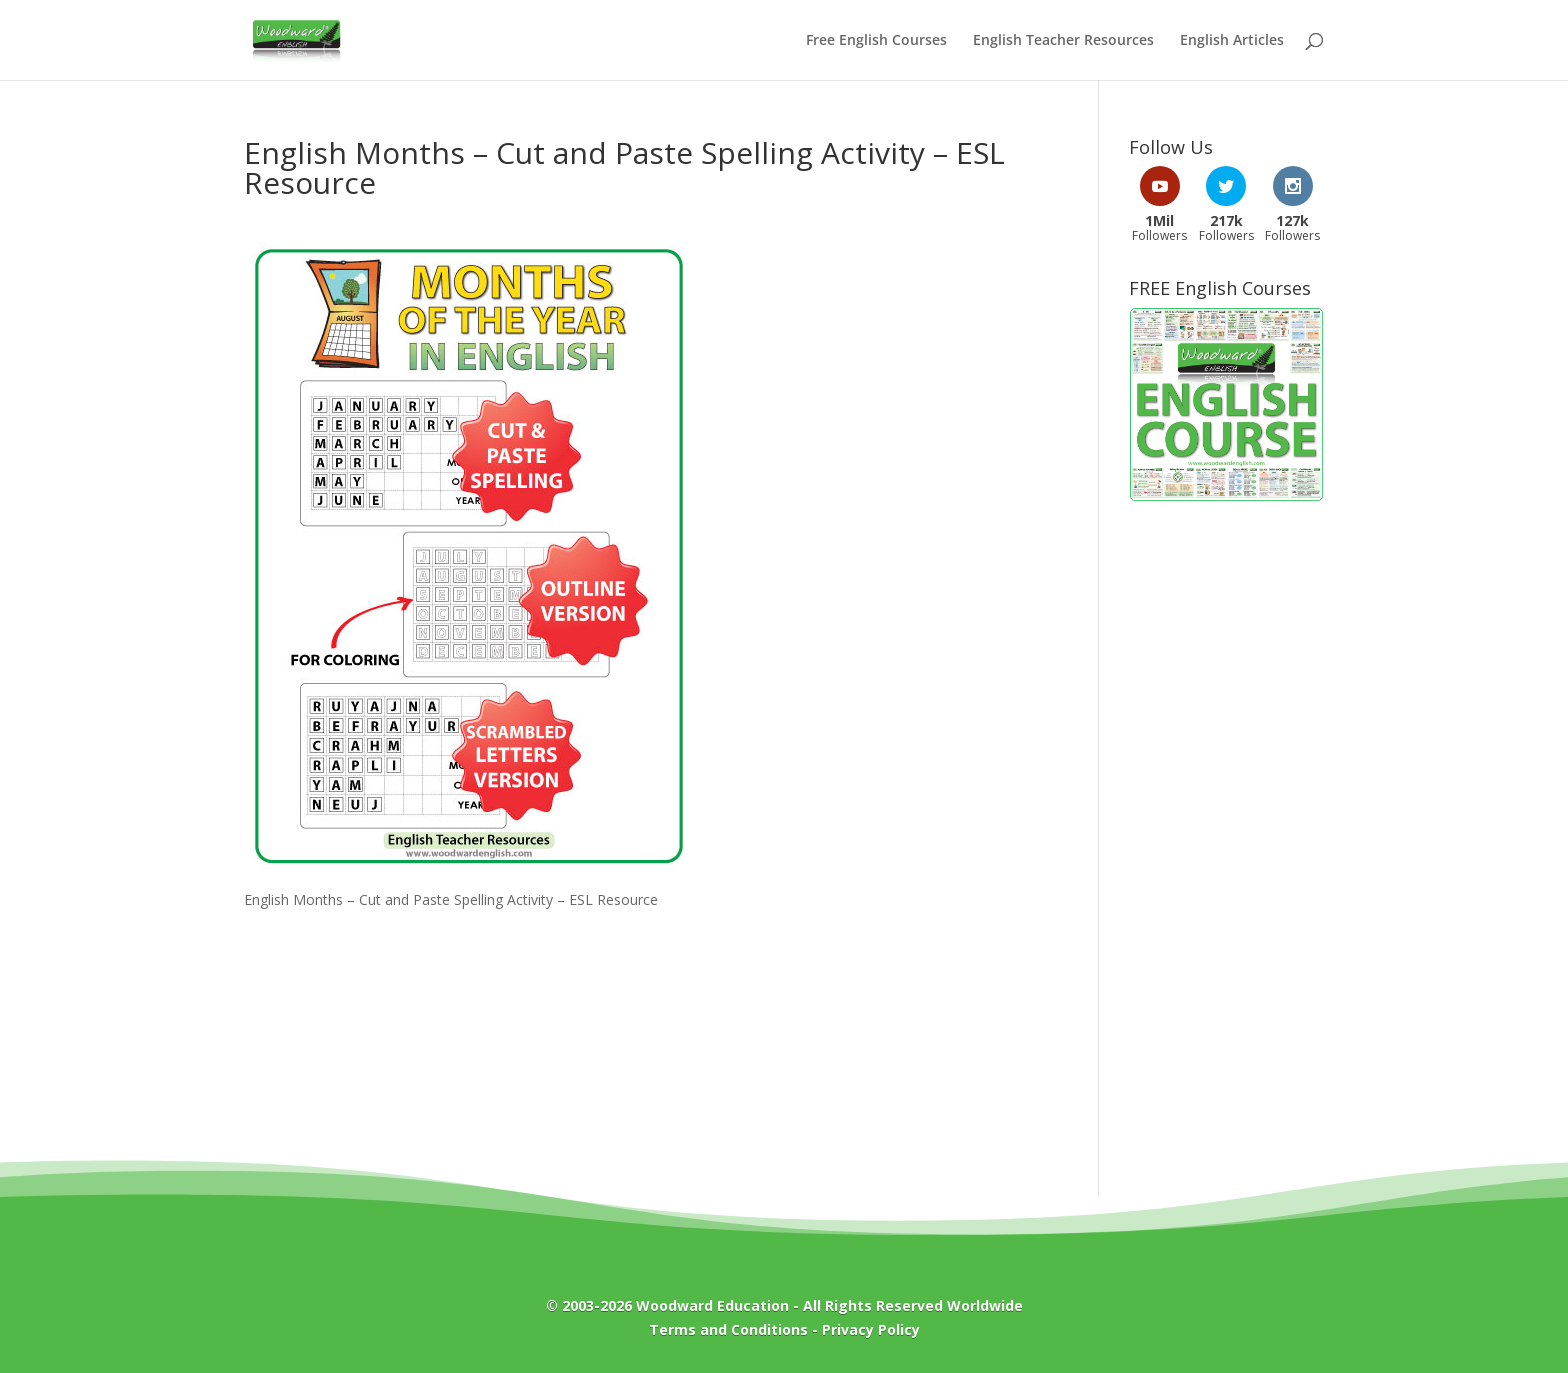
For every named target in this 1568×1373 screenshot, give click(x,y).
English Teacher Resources (1063, 41)
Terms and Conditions (728, 1329)
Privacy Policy (871, 1329)
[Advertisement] (1226, 839)
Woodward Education (712, 1305)
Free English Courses (876, 41)
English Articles (1232, 41)
